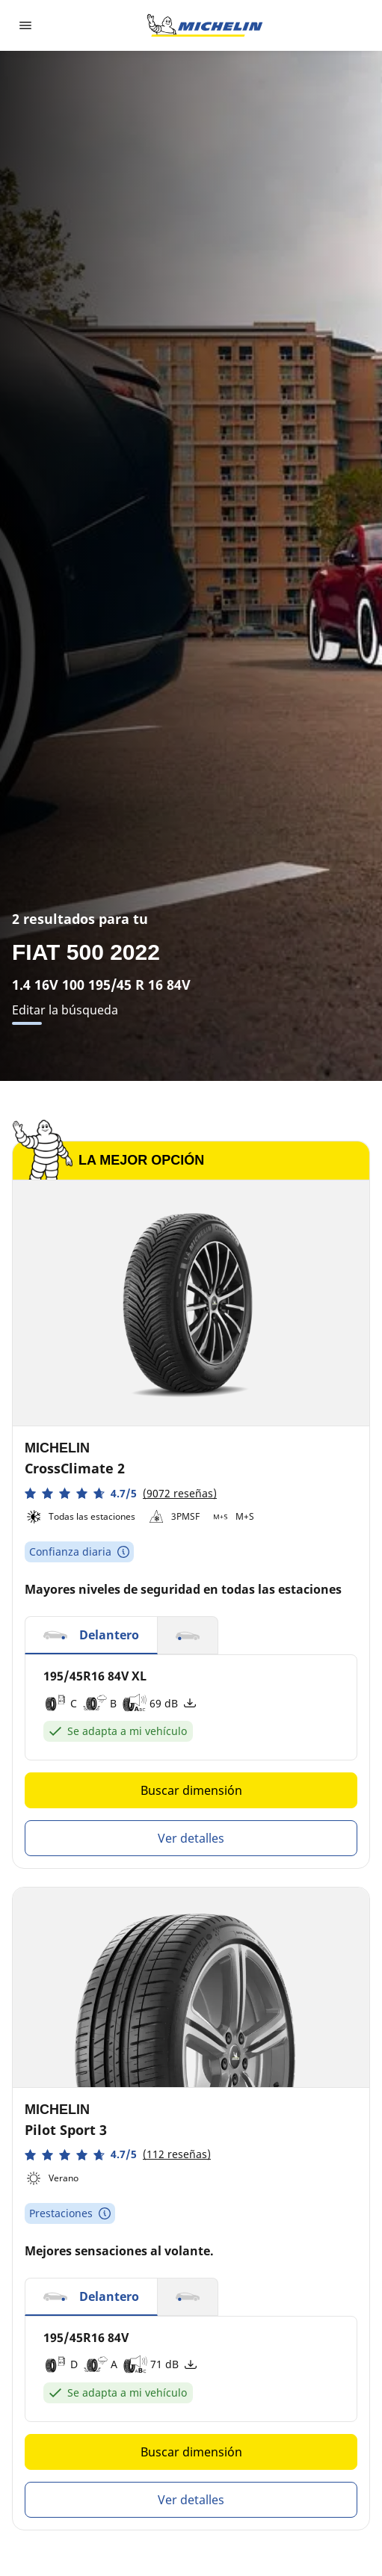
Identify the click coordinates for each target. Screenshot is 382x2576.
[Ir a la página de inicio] (205, 25)
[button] (121, 1493)
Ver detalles (191, 1838)
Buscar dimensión (191, 1790)
